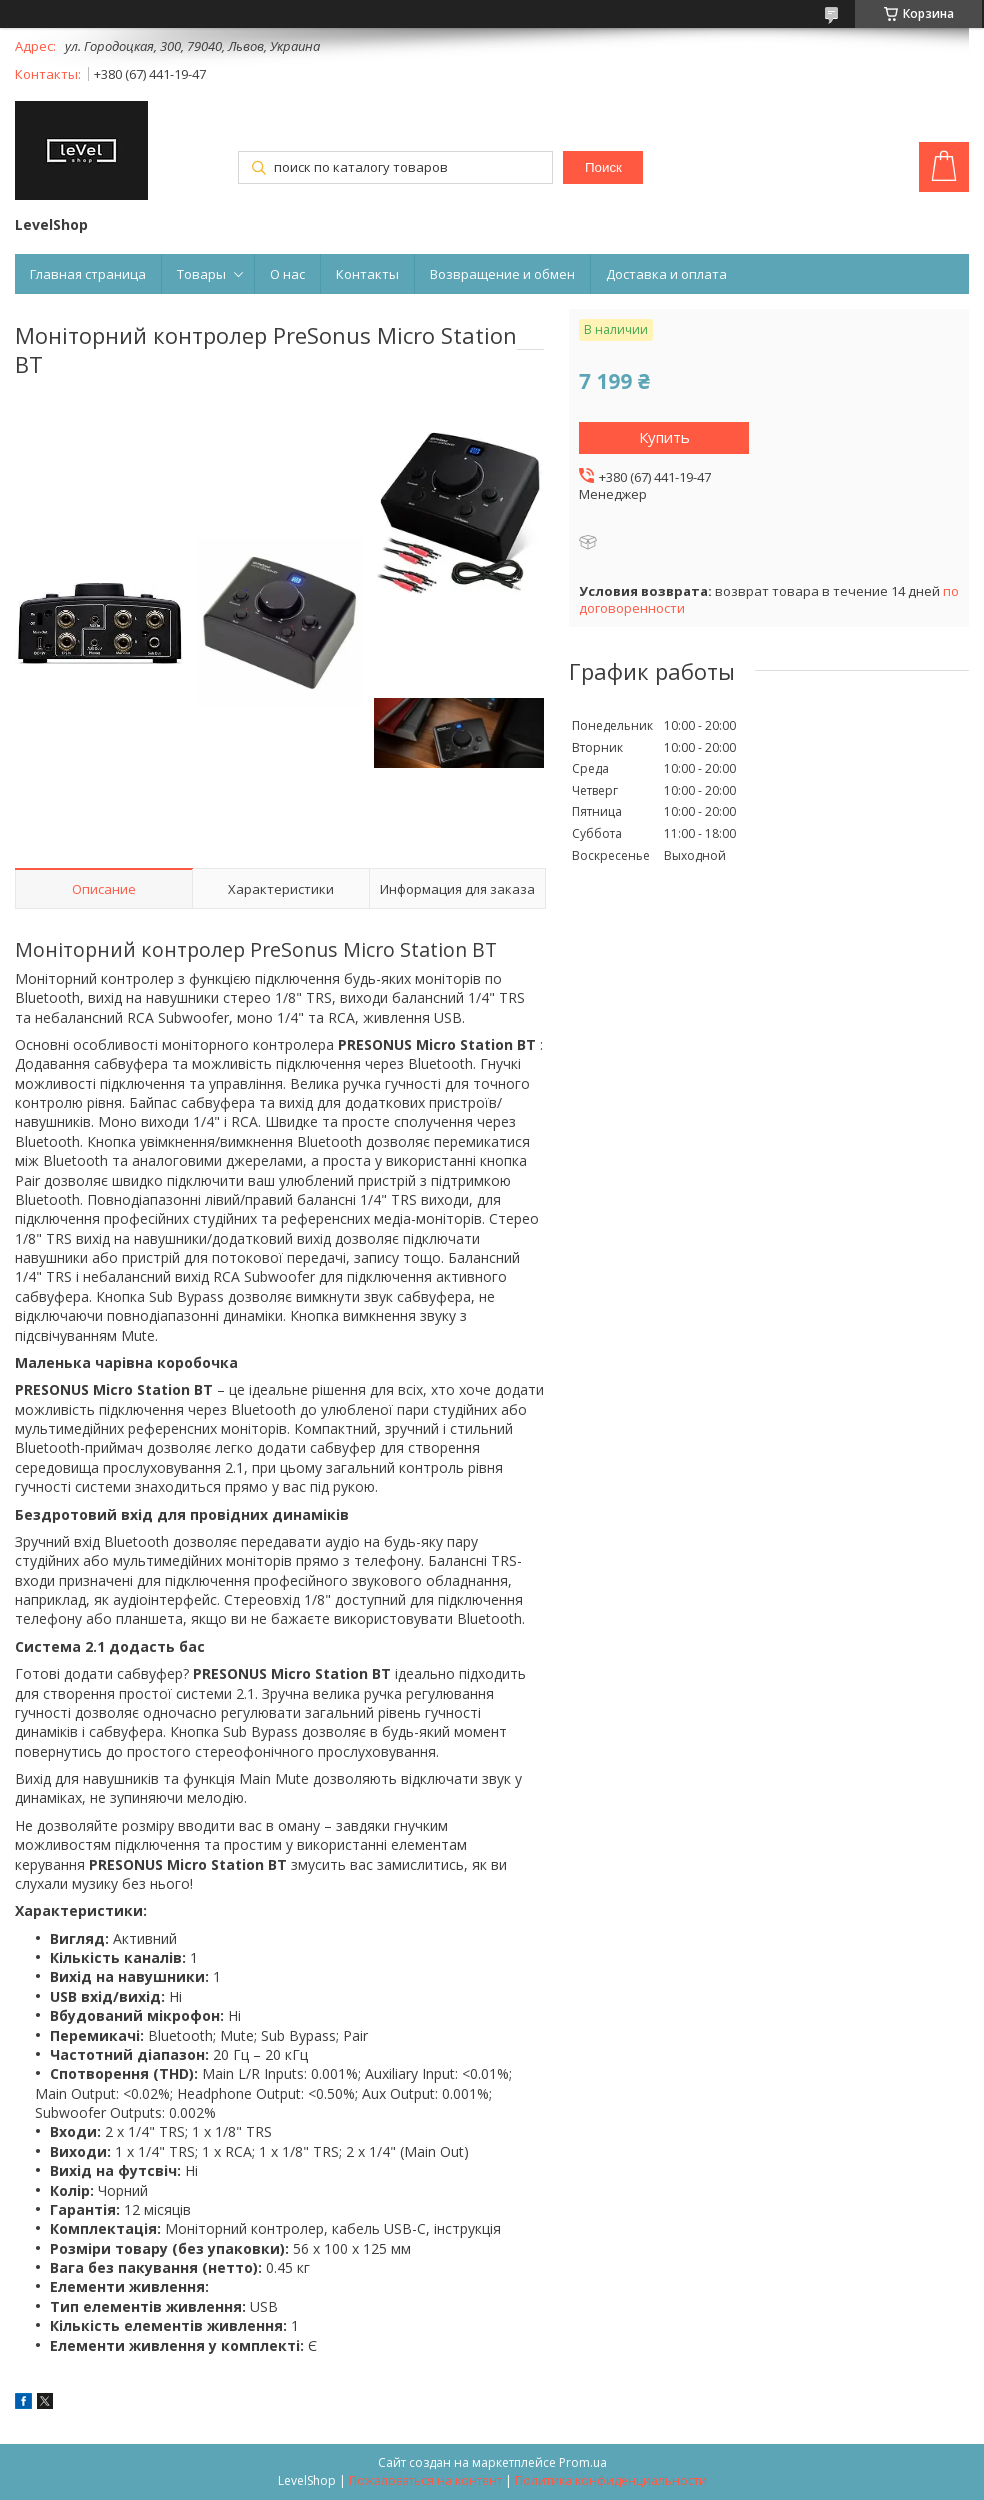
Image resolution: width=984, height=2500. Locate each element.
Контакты (367, 274)
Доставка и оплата (666, 274)
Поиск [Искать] (603, 167)
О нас (287, 274)
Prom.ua (583, 2462)
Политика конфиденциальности (611, 2480)
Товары (201, 274)
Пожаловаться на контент (425, 2480)
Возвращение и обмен (502, 274)
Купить (664, 437)
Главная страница (88, 274)
